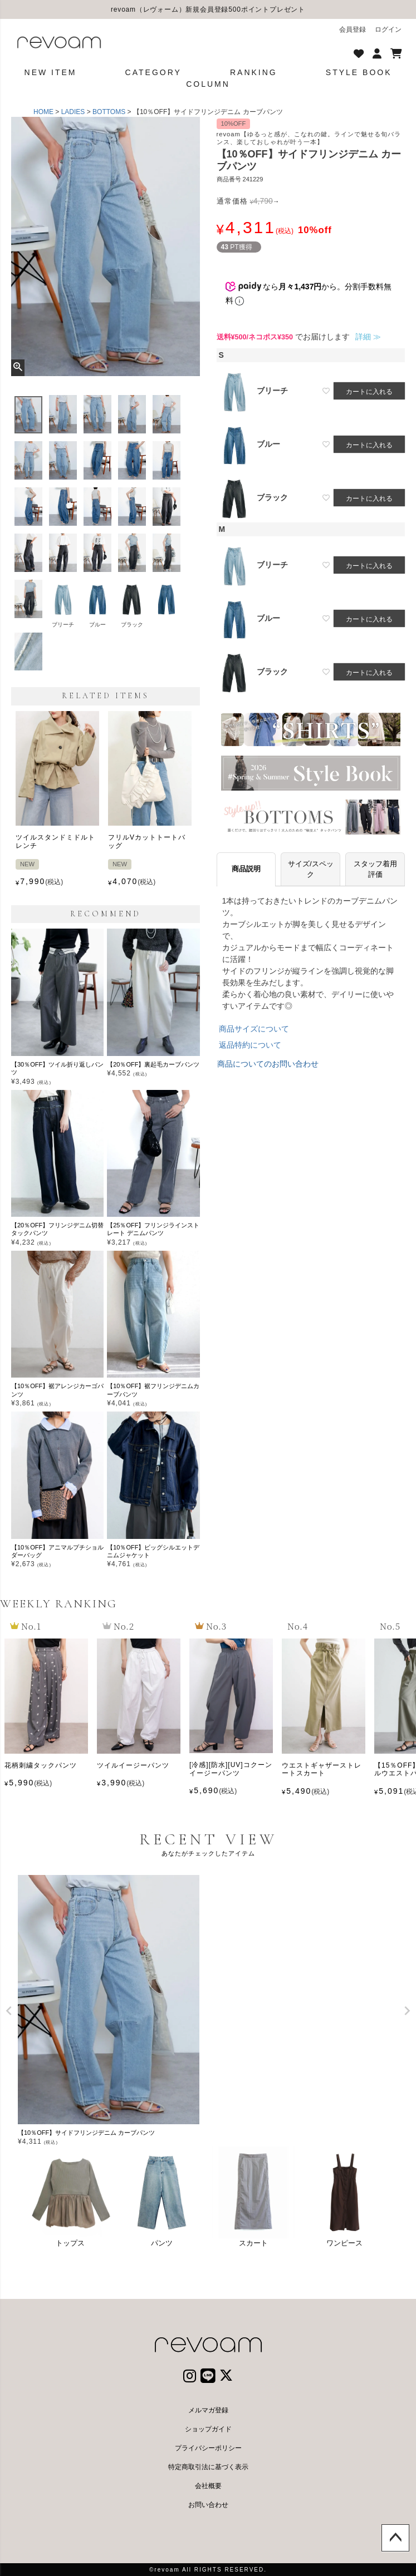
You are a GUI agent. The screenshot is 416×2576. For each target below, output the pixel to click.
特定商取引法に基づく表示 (208, 2467)
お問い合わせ (208, 2505)
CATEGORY (153, 72)
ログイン (388, 29)
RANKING (253, 72)
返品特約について (250, 1044)
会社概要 (208, 2486)
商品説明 (246, 869)
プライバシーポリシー (208, 2448)
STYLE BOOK (359, 72)
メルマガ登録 (208, 2410)
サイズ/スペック (311, 869)
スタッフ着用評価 (375, 869)
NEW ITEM (51, 72)
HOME (43, 112)
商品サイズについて (254, 1028)
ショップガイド (208, 2429)
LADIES (73, 112)
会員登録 (352, 29)
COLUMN (208, 84)
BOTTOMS (108, 112)
